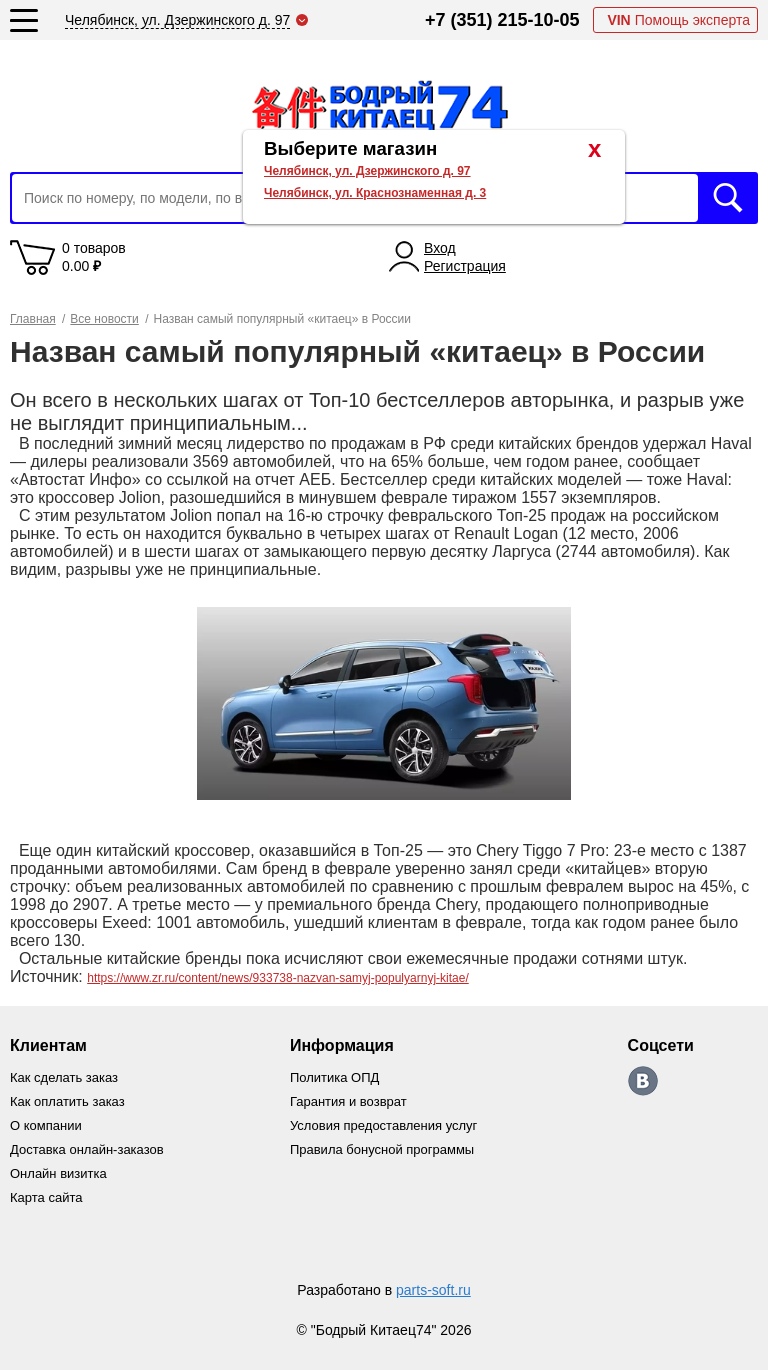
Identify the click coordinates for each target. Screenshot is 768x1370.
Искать (728, 198)
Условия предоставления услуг (383, 1125)
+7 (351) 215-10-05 (502, 20)
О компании (46, 1125)
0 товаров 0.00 (94, 257)
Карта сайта (46, 1197)
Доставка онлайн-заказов (87, 1149)
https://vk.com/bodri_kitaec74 (643, 1081)
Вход (440, 248)
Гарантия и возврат (348, 1101)
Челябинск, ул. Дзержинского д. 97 (367, 171)
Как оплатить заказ (67, 1101)
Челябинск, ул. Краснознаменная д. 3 (375, 193)
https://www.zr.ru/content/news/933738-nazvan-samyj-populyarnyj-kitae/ (278, 978)
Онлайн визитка (58, 1173)
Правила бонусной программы (382, 1149)
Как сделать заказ (64, 1077)
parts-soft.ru (433, 1290)
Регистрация (465, 266)
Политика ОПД (334, 1077)
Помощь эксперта (678, 20)
